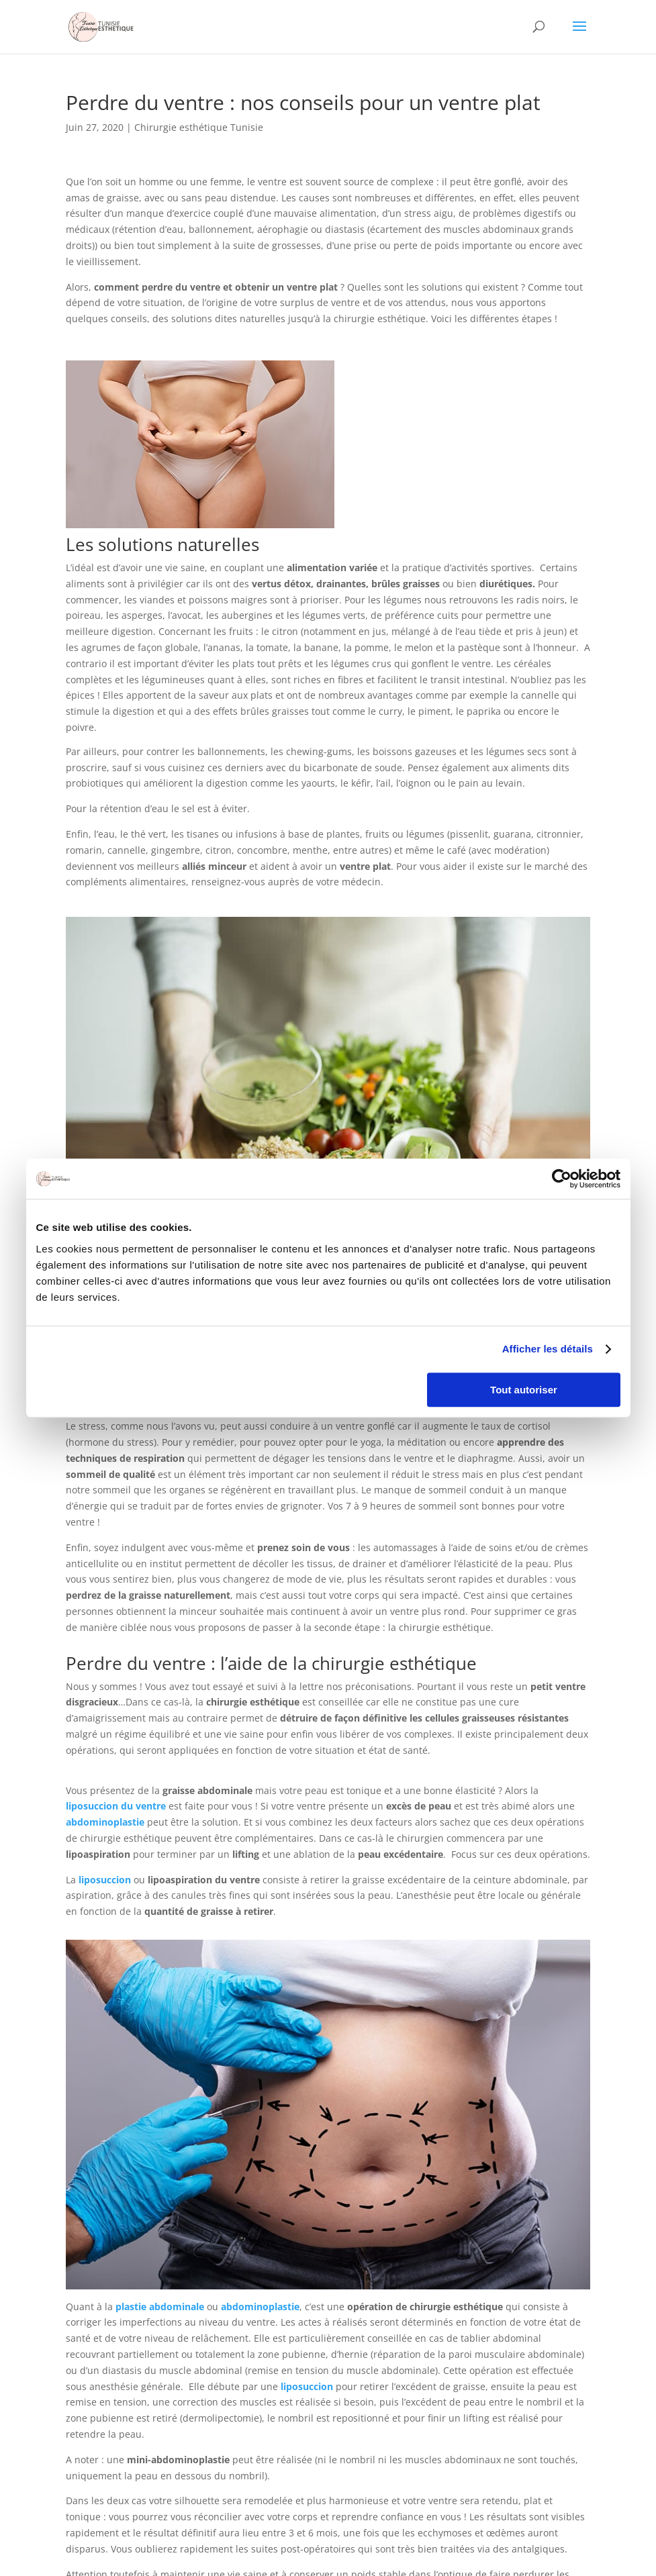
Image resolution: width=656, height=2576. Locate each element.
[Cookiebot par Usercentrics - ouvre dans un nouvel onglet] (561, 1179)
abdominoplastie (105, 1822)
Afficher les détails (547, 1348)
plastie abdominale (159, 2306)
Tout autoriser (523, 1389)
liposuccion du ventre (116, 1805)
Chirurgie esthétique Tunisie (198, 127)
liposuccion (105, 1879)
